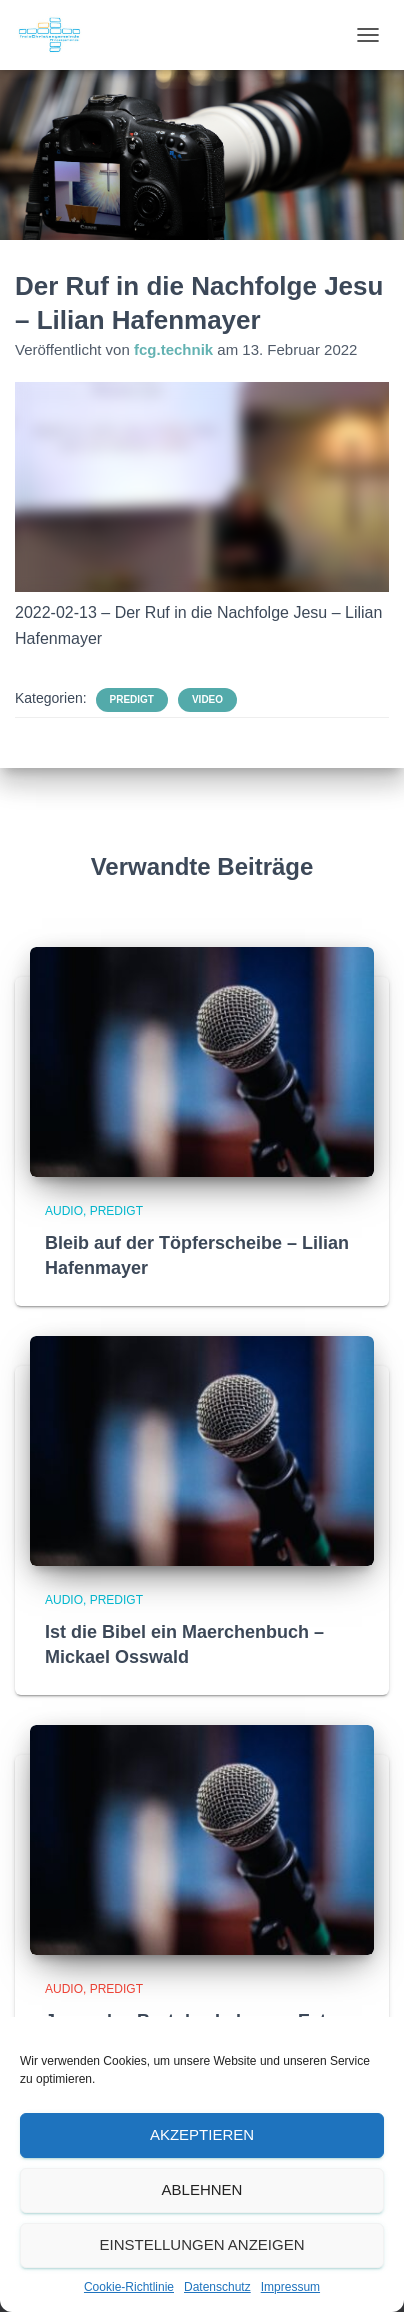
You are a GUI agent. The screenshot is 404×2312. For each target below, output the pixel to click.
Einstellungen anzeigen (201, 2244)
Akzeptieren (202, 2134)
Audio (64, 1211)
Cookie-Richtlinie (129, 2287)
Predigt (132, 699)
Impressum (290, 2287)
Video (207, 699)
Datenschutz (217, 2287)
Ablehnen (202, 2189)
